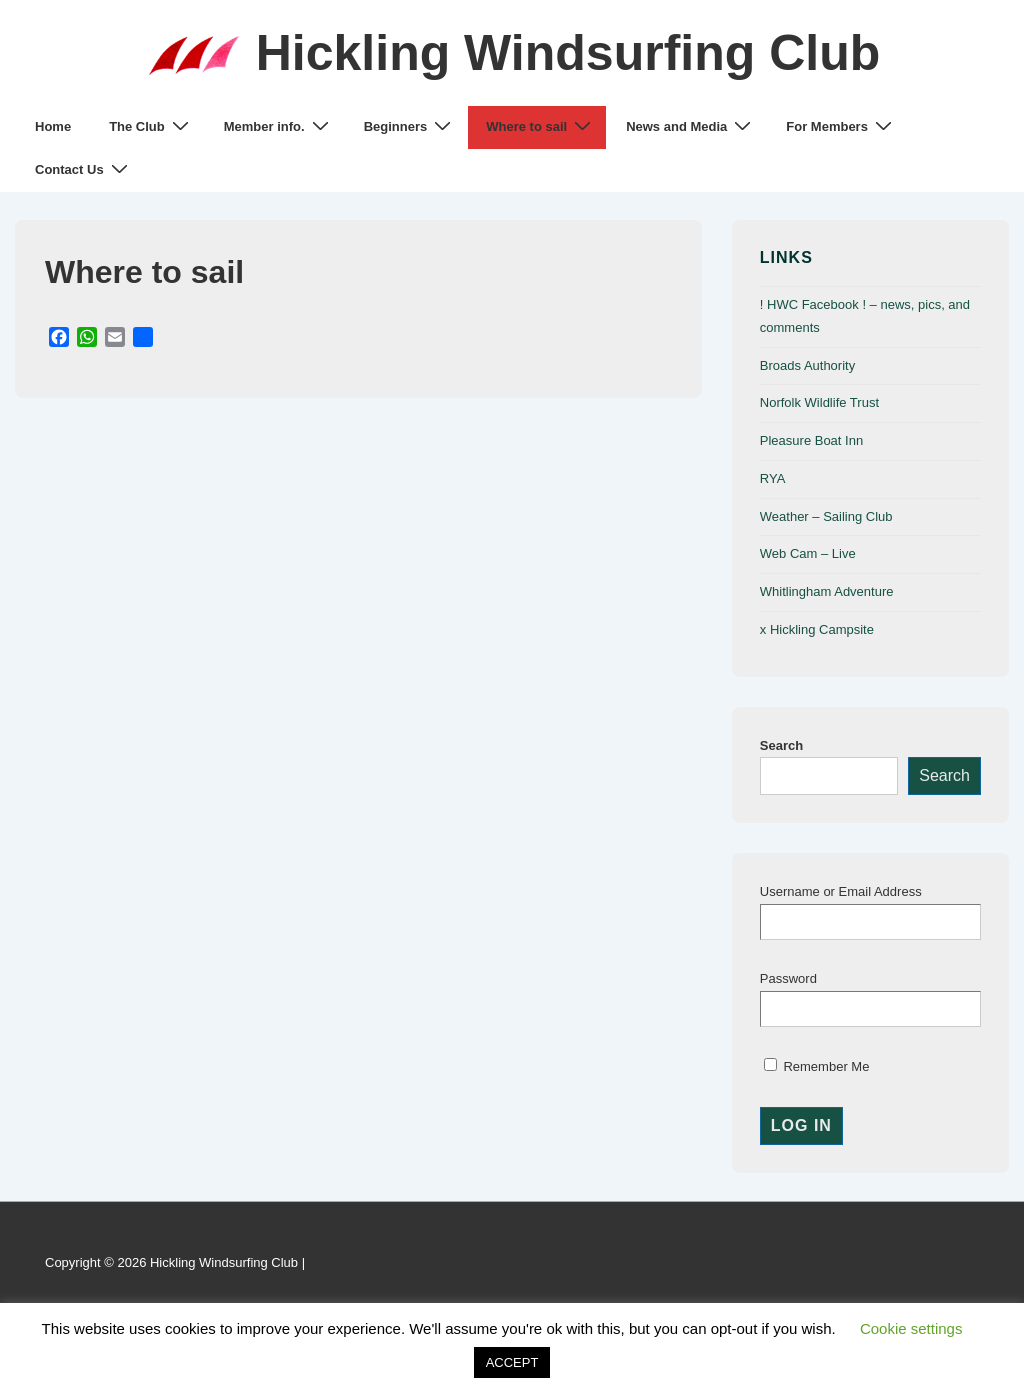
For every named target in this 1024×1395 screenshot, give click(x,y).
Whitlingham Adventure (827, 591)
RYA (773, 478)
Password (788, 978)
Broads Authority (807, 365)
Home (53, 126)
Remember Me (817, 1066)
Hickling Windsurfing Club (568, 53)
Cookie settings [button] (911, 1328)
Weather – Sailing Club (826, 516)
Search (781, 745)
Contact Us (84, 169)
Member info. (279, 126)
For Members (841, 126)
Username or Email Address (841, 891)
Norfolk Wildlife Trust (819, 402)
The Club (151, 126)
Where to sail (541, 126)
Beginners (410, 126)
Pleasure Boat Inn (811, 440)
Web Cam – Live (808, 553)
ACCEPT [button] (512, 1362)
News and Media (691, 126)
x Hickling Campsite (817, 629)
